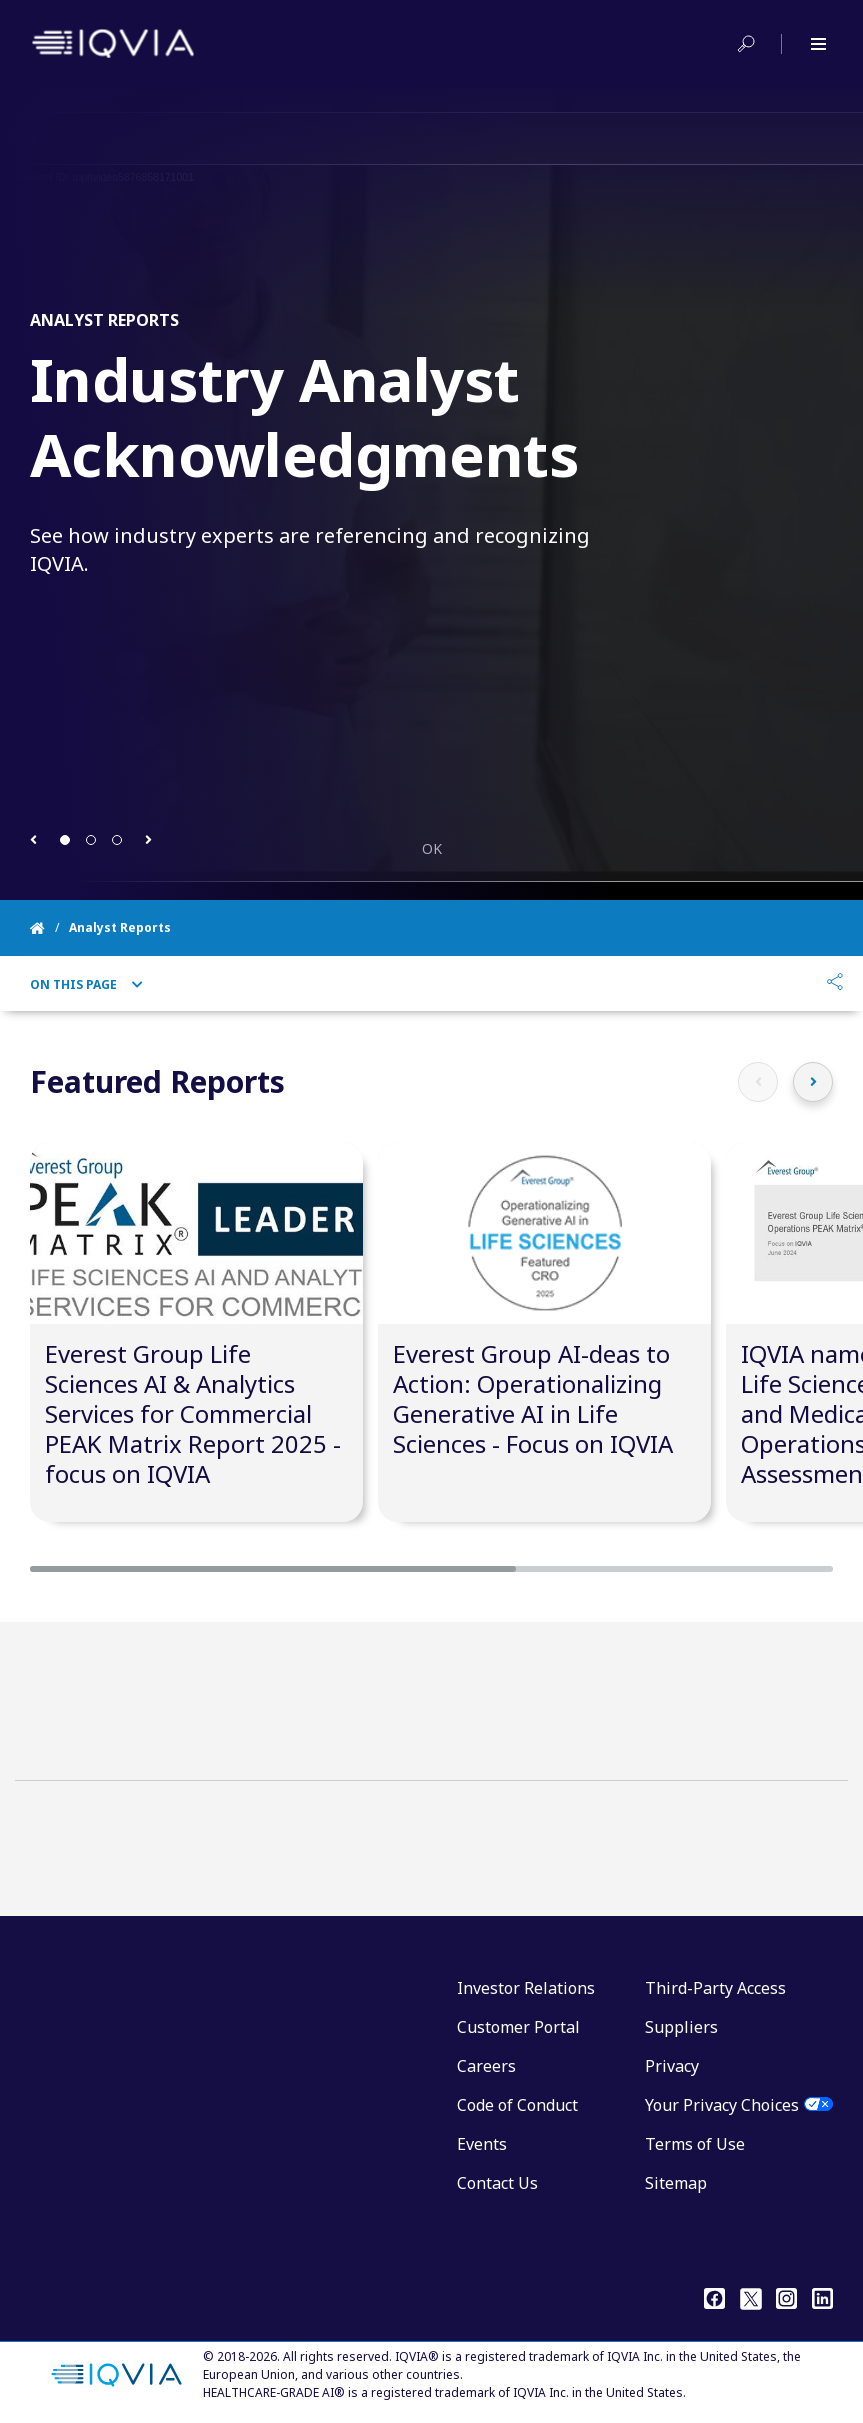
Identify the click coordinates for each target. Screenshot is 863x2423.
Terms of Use (695, 2144)
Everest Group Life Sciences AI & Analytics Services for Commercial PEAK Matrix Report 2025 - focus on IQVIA (193, 1413)
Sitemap (676, 2183)
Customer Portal (518, 2027)
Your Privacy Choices (722, 2105)
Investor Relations (526, 1988)
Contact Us (497, 2183)
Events (482, 2144)
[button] (33, 839)
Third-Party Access (715, 1988)
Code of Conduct (517, 2105)
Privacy (672, 2066)
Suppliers (681, 2027)
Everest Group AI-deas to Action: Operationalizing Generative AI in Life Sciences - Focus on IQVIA (533, 1398)
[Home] (49, 928)
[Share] (835, 984)
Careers (486, 2066)
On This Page (86, 985)
